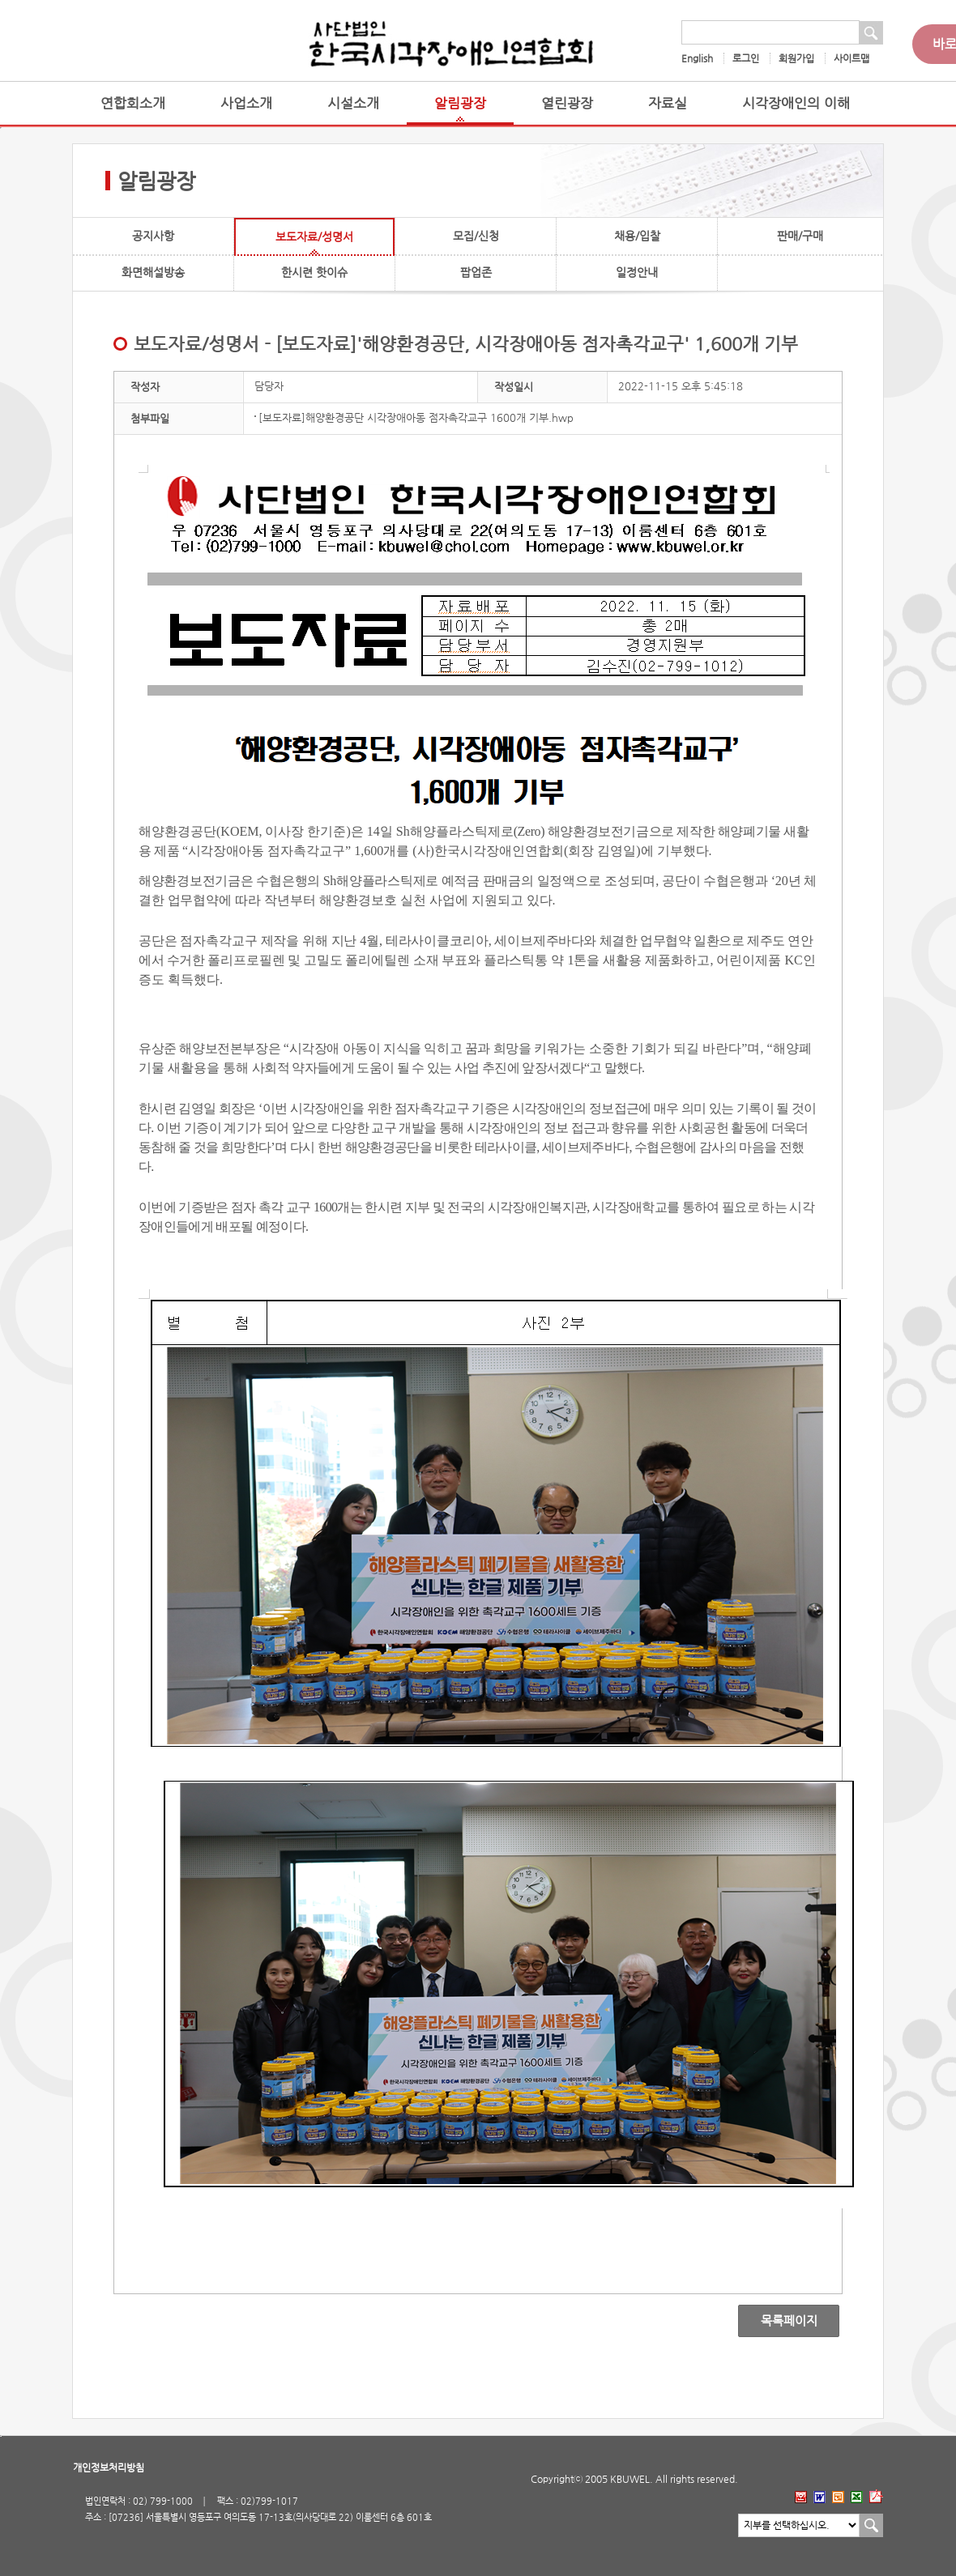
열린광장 (567, 103)
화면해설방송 (153, 272)
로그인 (745, 58)
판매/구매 (800, 235)
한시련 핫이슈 (314, 272)
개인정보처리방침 (108, 2467)
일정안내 (637, 272)
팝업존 (476, 272)
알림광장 (460, 103)
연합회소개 (132, 103)
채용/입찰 (637, 235)
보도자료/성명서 (314, 236)
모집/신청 (476, 235)
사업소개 (246, 103)
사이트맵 (851, 58)
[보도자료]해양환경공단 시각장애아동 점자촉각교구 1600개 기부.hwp (416, 417)
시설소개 (353, 103)
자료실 (667, 103)
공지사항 (153, 235)
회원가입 (796, 58)
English (697, 58)
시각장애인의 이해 (796, 103)
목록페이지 (777, 2321)
